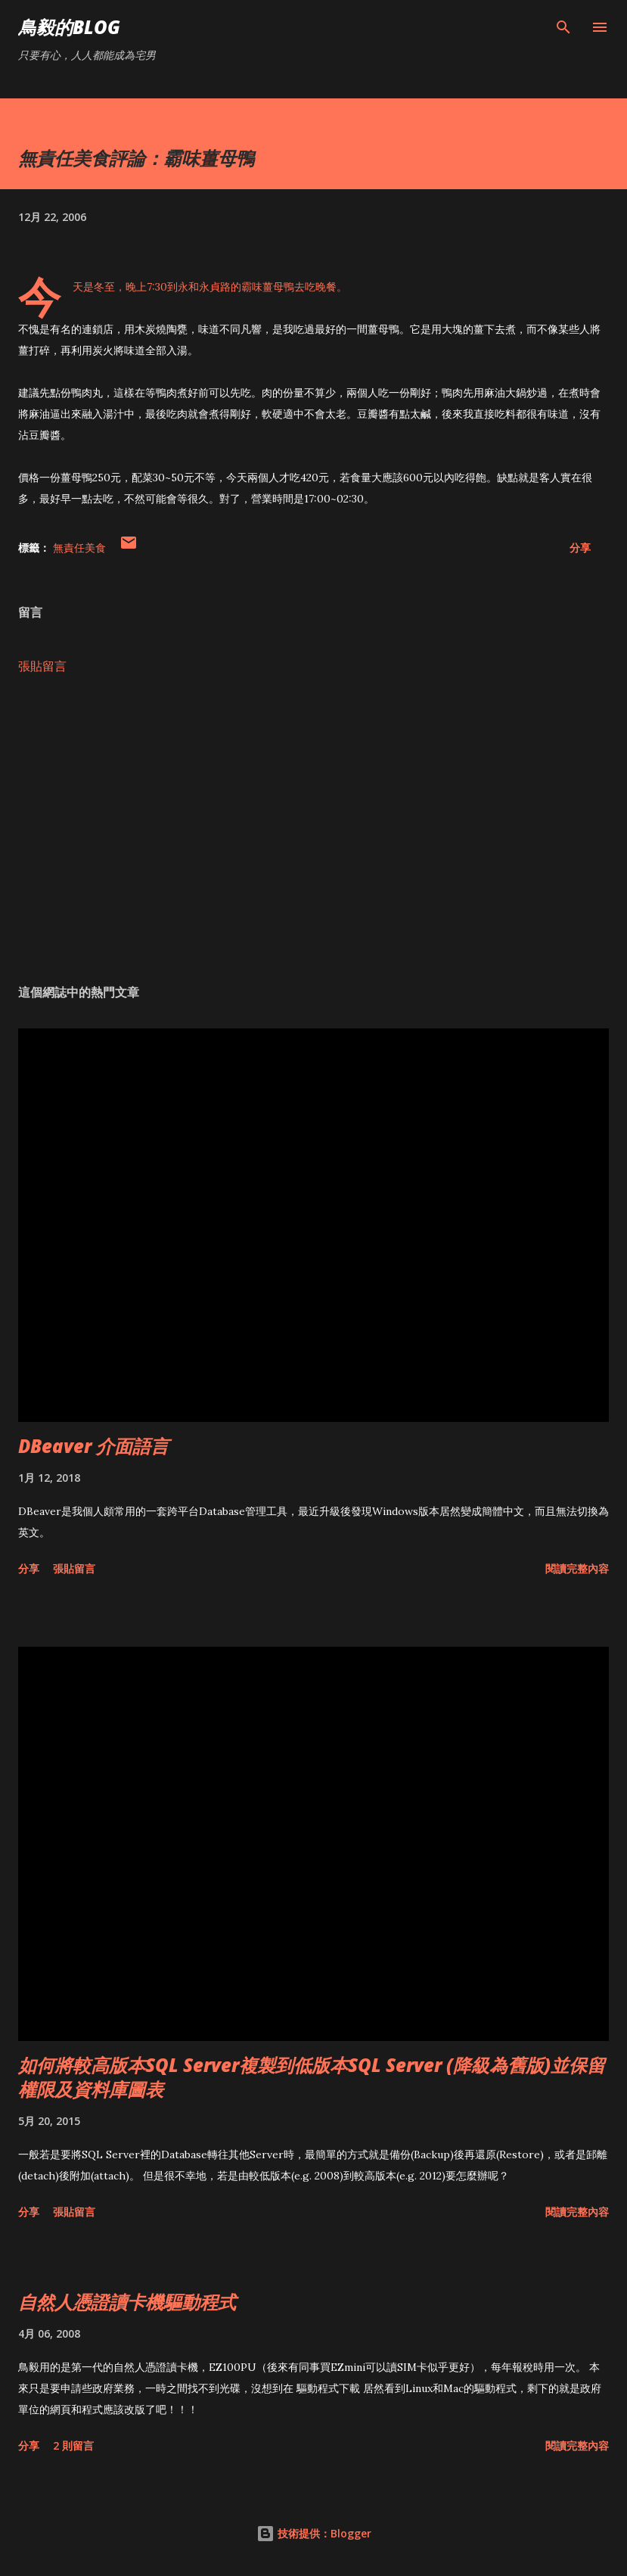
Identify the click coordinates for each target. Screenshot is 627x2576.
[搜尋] (563, 27)
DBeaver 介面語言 (93, 1445)
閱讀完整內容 (577, 1568)
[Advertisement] (313, 829)
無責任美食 (79, 547)
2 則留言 (73, 2445)
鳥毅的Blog (69, 26)
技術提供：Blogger (313, 2533)
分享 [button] (580, 547)
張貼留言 (42, 666)
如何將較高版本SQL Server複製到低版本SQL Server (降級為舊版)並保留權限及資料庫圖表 (311, 2077)
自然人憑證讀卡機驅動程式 (127, 2301)
